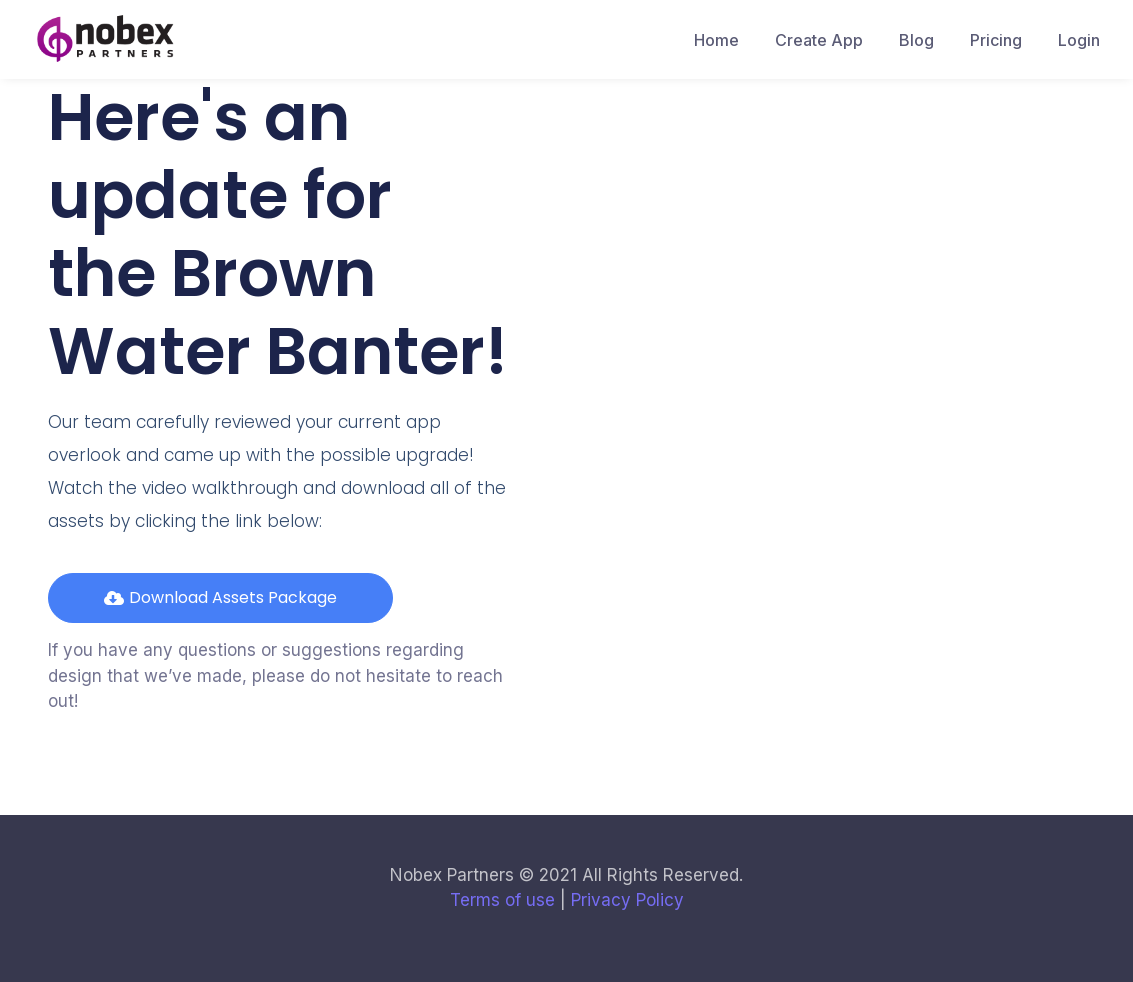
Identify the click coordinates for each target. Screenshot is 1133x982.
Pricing (996, 40)
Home (716, 40)
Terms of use (502, 900)
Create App (819, 40)
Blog (916, 40)
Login (1079, 40)
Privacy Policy (627, 900)
